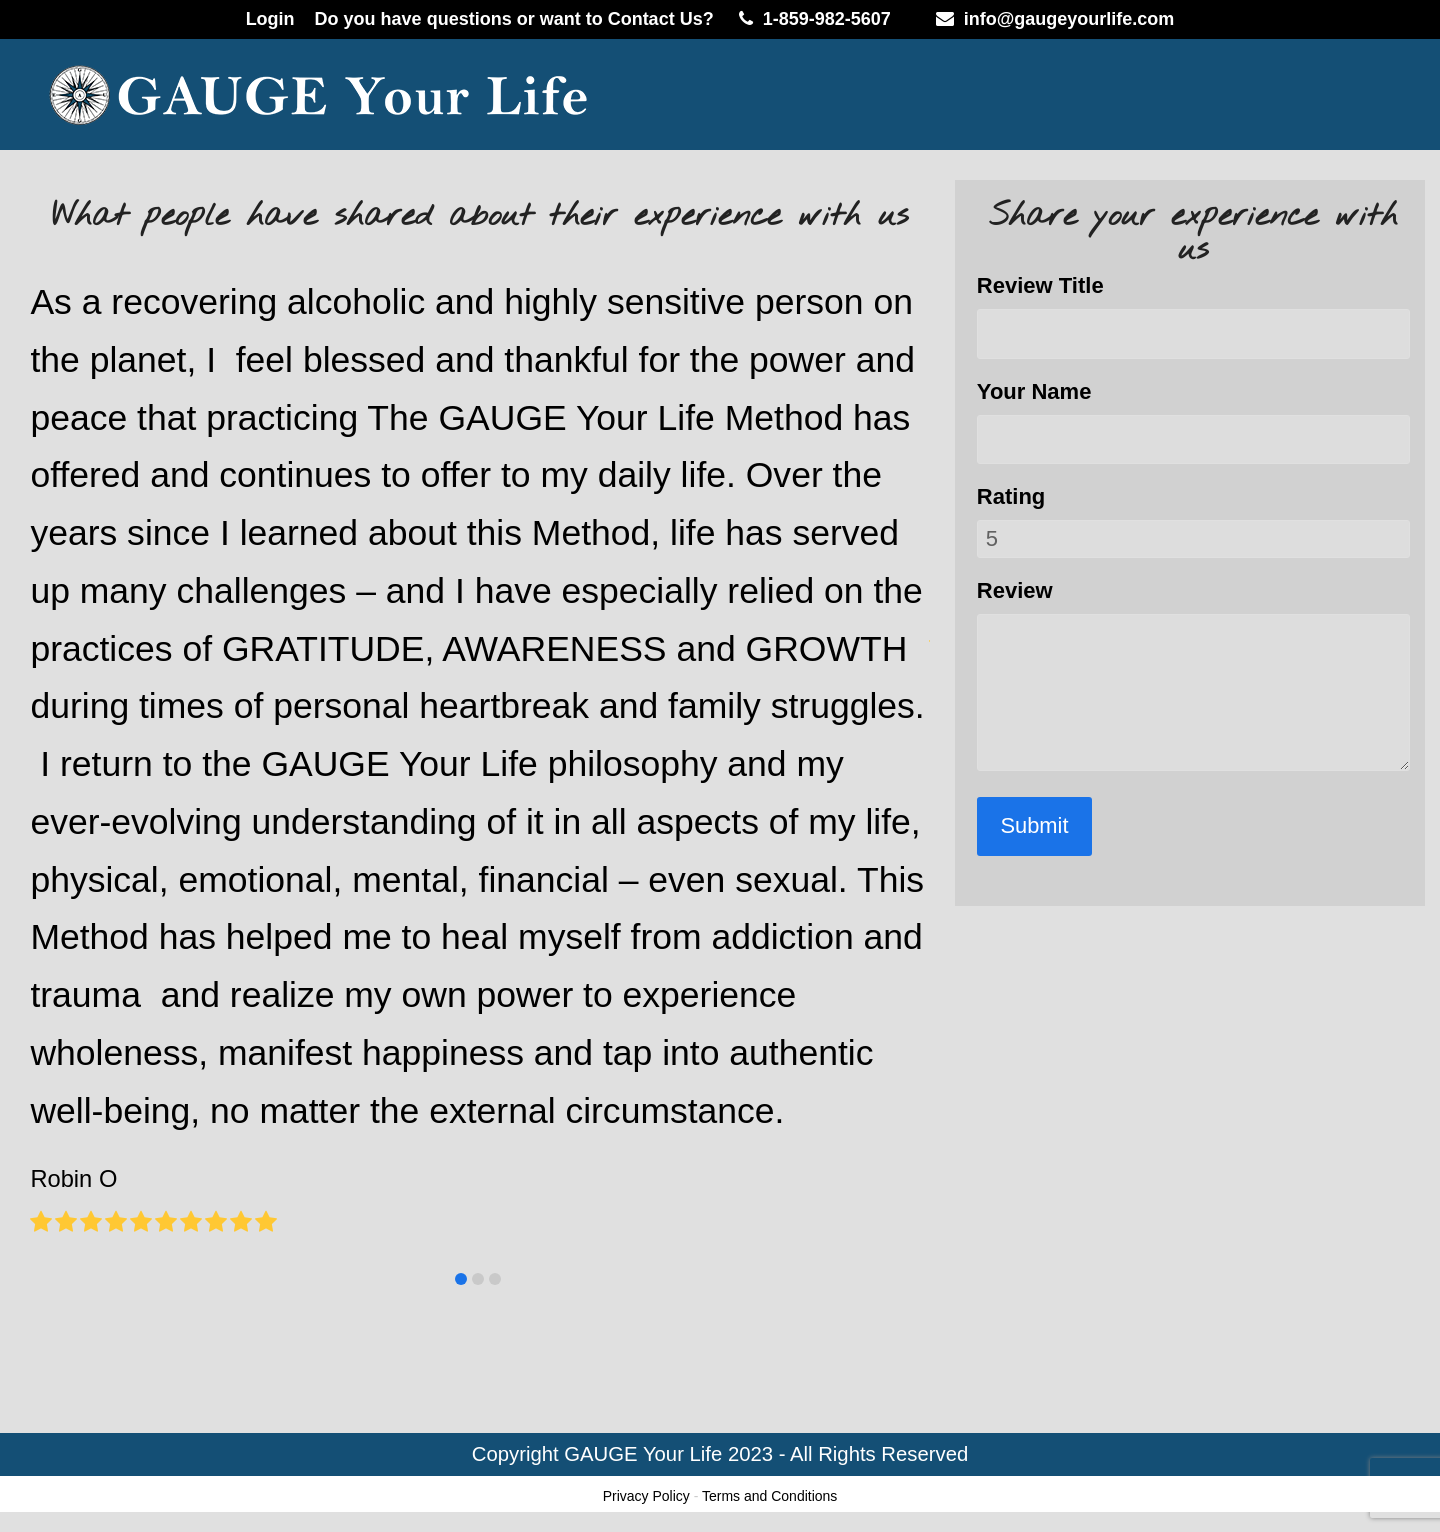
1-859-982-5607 (827, 19)
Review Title (1040, 285)
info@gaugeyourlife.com (1069, 19)
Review (1015, 590)
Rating (1011, 496)
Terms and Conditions (769, 1496)
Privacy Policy (646, 1496)
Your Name (1034, 391)
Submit (1035, 825)
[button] (461, 1279)
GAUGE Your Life (643, 1454)
